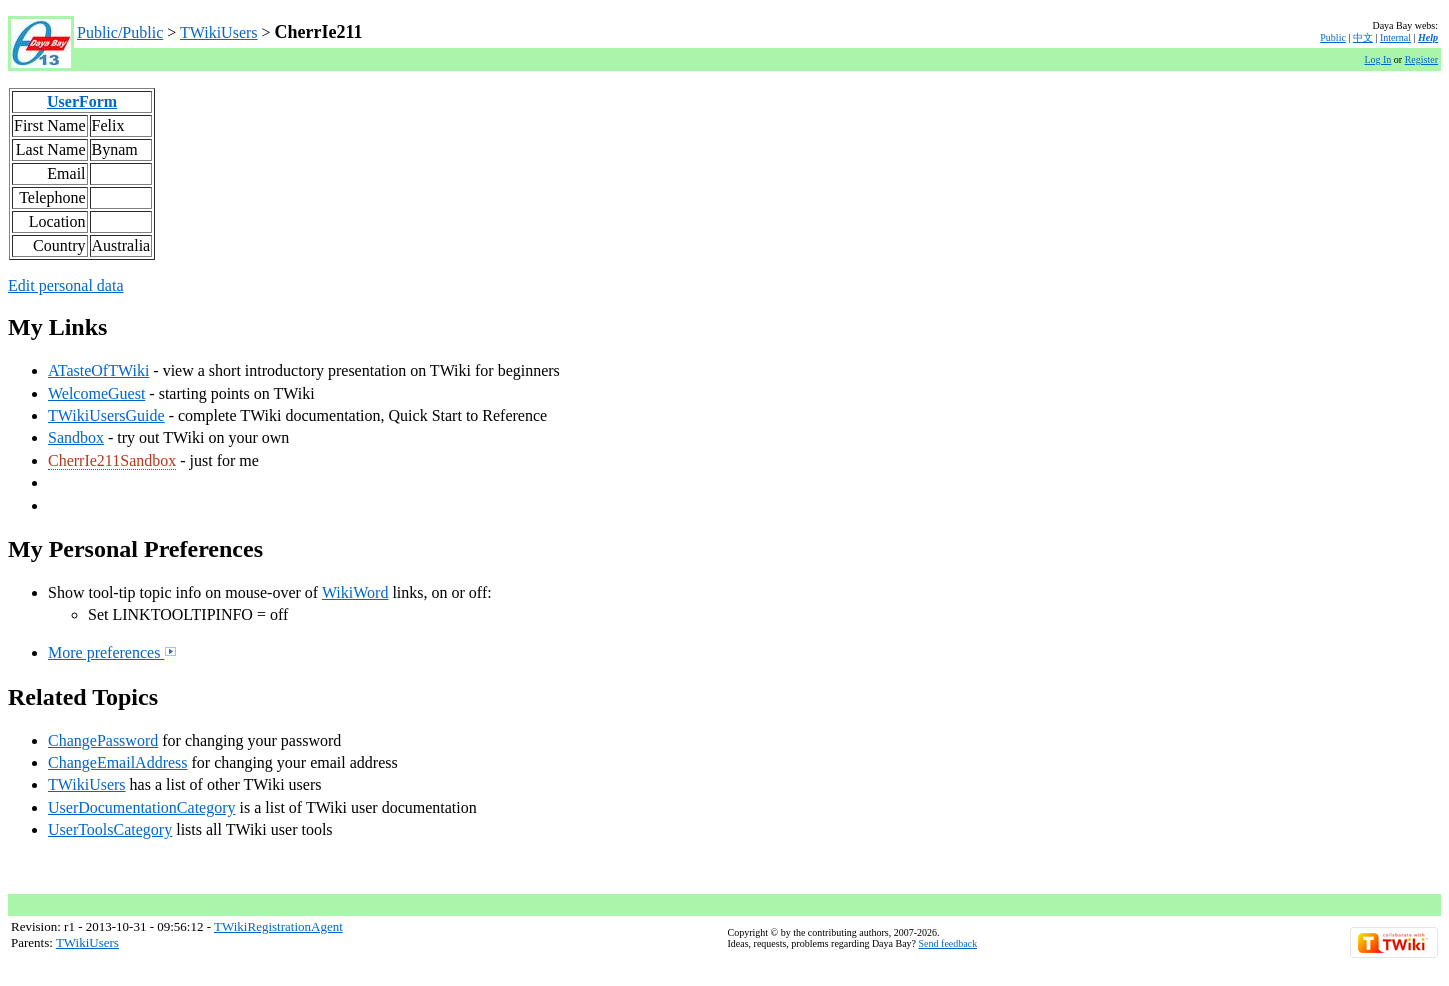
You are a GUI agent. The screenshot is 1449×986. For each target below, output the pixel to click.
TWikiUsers (219, 32)
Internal (1395, 37)
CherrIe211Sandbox (112, 460)
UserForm (82, 101)
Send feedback (948, 943)
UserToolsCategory (110, 829)
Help (1428, 37)
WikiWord (355, 592)
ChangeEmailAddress (118, 762)
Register (1421, 59)
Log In (1377, 59)
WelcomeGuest (96, 393)
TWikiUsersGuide (106, 415)
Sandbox (76, 437)
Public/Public (120, 32)
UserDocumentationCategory (142, 807)
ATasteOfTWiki (98, 370)
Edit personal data (66, 285)
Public (1333, 37)
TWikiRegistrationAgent (278, 926)
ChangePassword (103, 740)
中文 (1363, 37)
